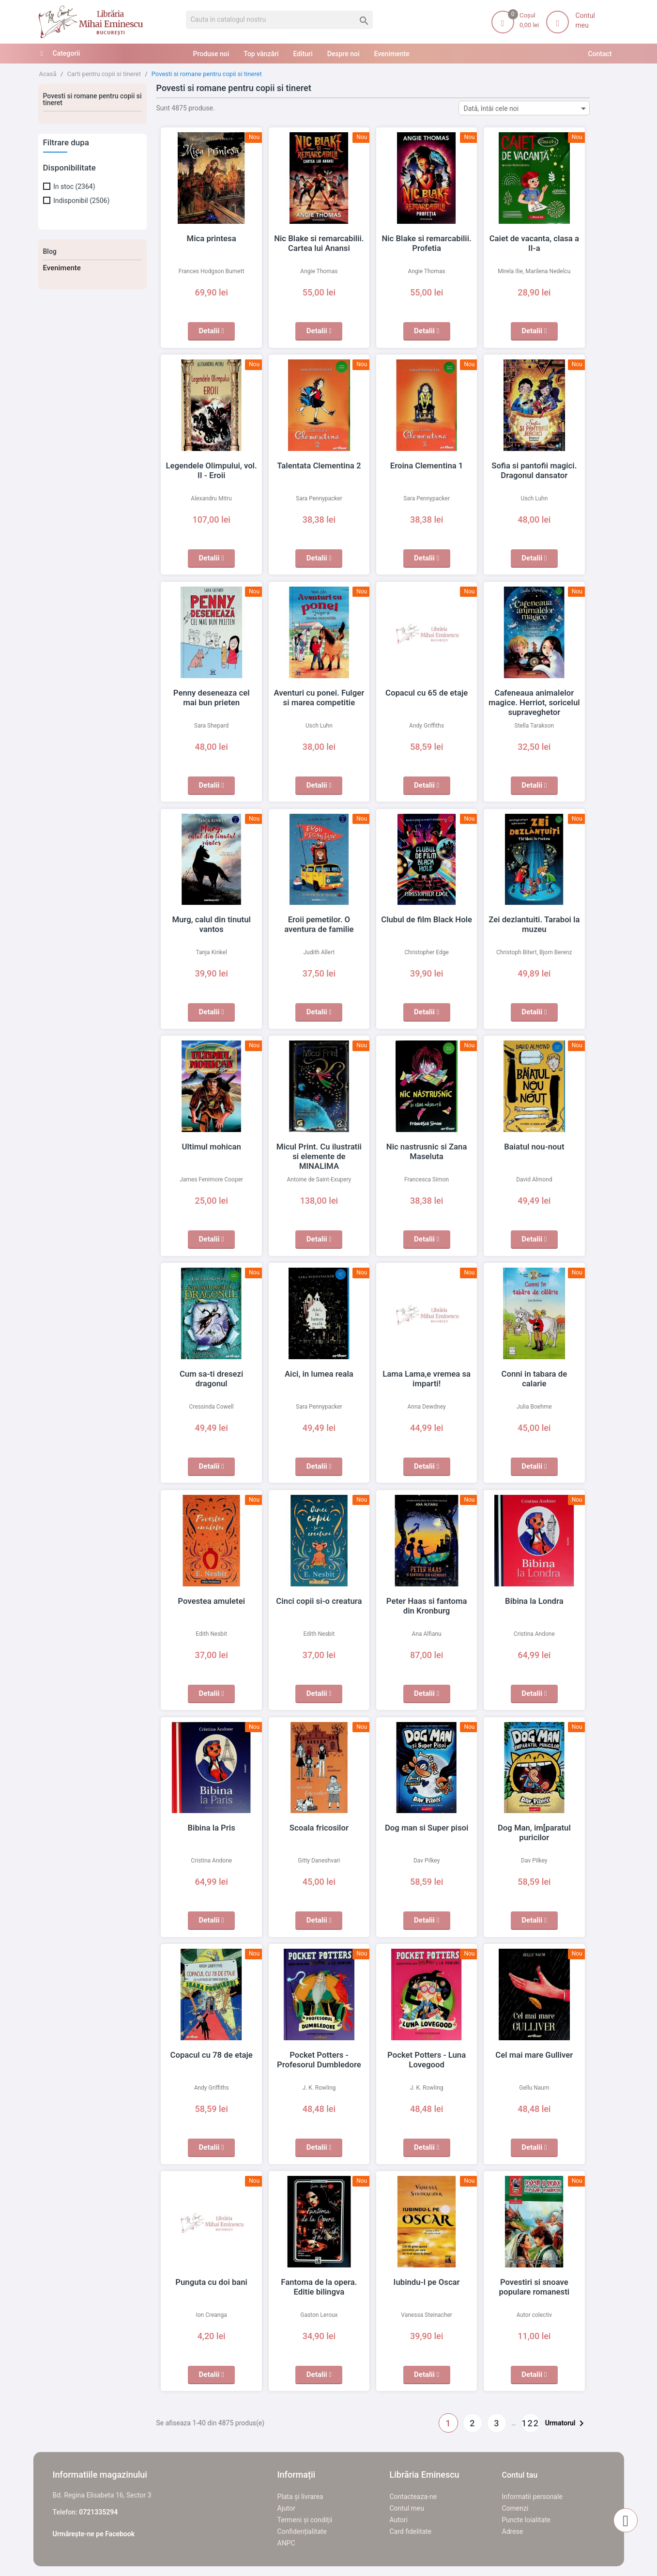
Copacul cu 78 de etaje (211, 2054)
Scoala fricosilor (319, 1827)
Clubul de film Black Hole (426, 919)
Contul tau (520, 2475)
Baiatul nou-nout (534, 1146)
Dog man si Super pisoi (426, 1827)
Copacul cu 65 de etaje (427, 692)
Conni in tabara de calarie (534, 1373)
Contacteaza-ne (413, 2496)
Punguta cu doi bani (211, 2282)
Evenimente (62, 268)
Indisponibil (81, 200)
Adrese (512, 2531)
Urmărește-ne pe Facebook (94, 2534)
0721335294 (98, 2512)
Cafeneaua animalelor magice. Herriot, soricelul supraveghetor (534, 702)
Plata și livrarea (300, 2496)
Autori (399, 2520)
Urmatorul (566, 2423)
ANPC (286, 2543)
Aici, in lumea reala (319, 1373)
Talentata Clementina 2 (318, 465)
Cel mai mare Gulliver (534, 2054)
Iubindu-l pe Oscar (427, 2282)
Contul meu (407, 2508)
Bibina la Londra (534, 1601)
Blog (50, 251)
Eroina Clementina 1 (426, 465)
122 (530, 2423)
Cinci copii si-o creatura (318, 1601)
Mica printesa (211, 238)
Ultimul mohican (211, 1146)
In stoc (74, 186)
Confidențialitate (302, 2531)
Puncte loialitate (526, 2520)
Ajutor (286, 2508)
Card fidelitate (411, 2531)
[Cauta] (279, 20)
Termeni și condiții (305, 2520)
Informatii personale (532, 2496)
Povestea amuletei (211, 1601)
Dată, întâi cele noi (526, 108)
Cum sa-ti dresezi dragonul (211, 1373)
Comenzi (515, 2508)
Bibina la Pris (211, 1827)
